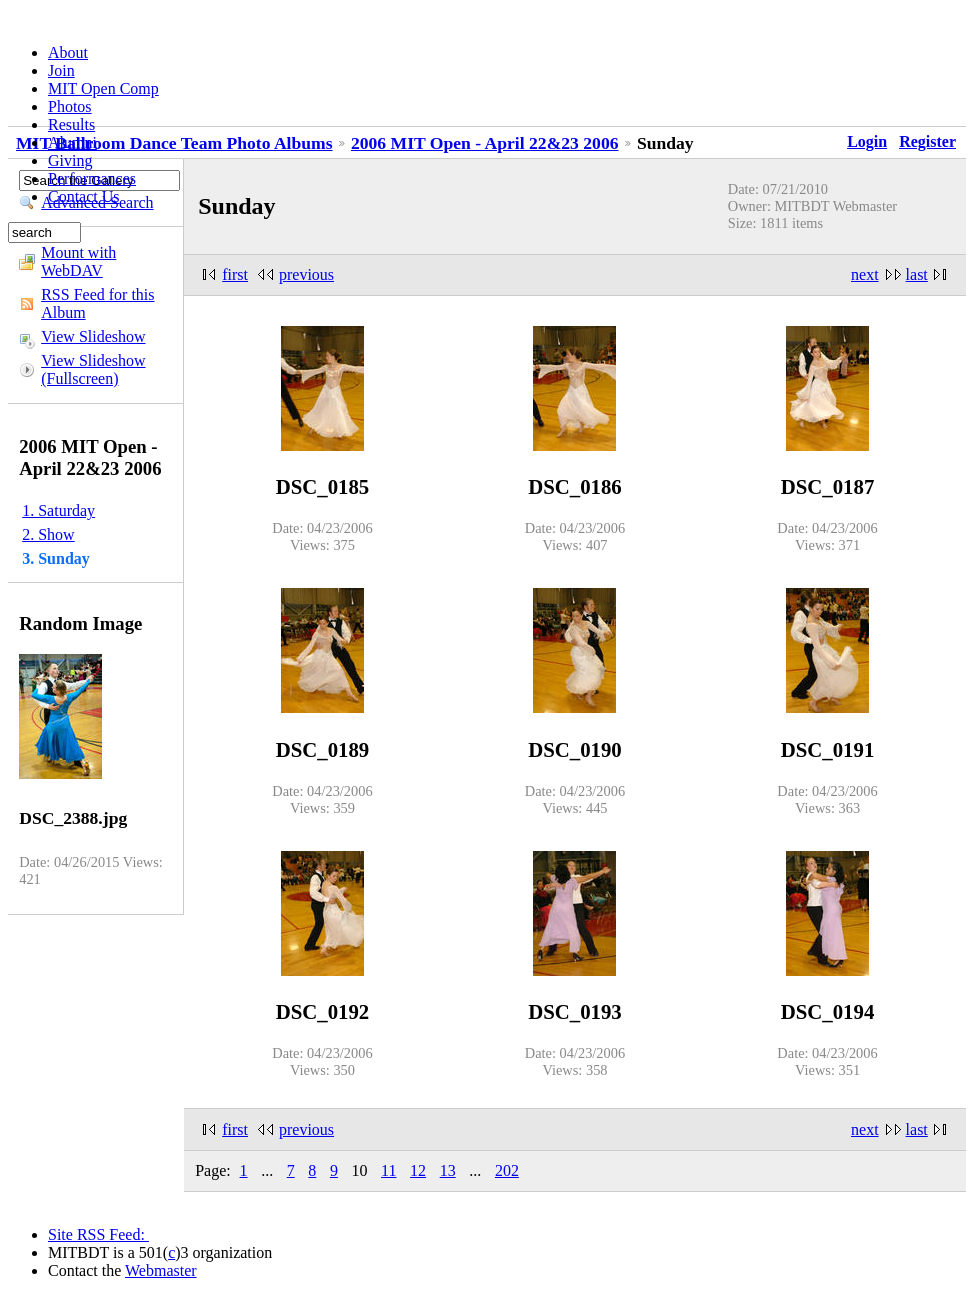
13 (448, 1170)
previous (306, 274)
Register (927, 141)
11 (388, 1170)
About (68, 52)
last (917, 274)
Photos (70, 106)
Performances (92, 178)
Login (867, 141)
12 (418, 1170)
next (865, 274)
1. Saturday (58, 510)
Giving (70, 160)
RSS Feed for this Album (97, 303)
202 (507, 1170)
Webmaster (161, 1270)
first (235, 274)
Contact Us (84, 196)
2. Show (48, 534)
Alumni (72, 142)
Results (71, 124)
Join (61, 70)
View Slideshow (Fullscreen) (93, 369)
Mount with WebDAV (78, 261)
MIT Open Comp (103, 88)
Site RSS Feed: (98, 1234)
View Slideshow (93, 336)
